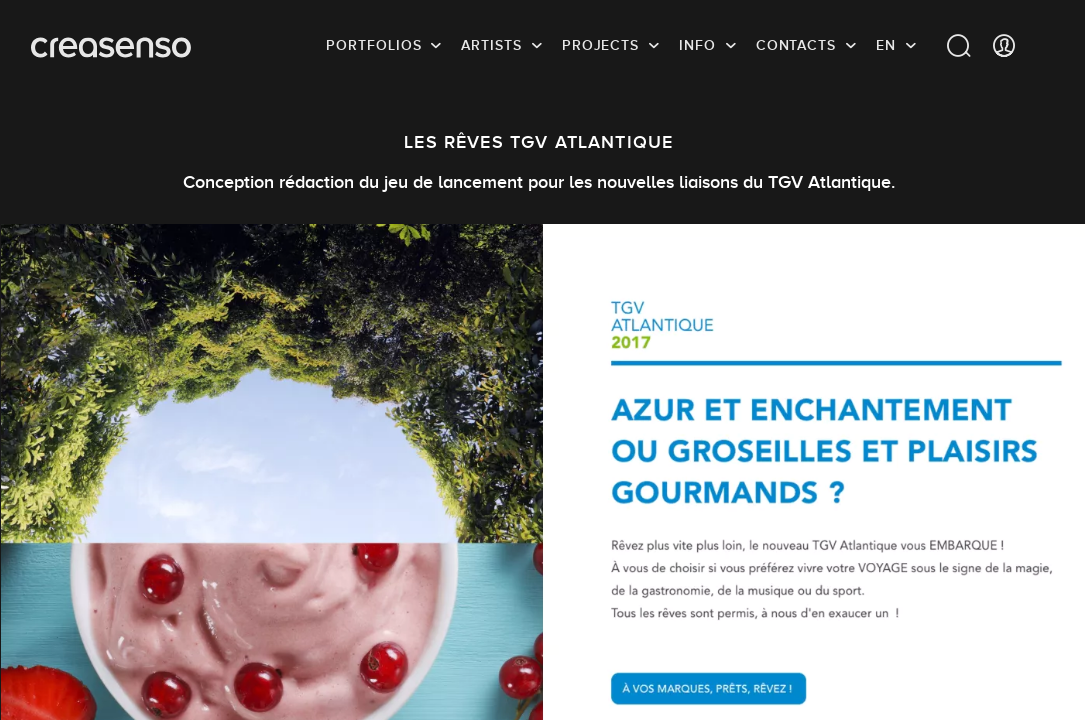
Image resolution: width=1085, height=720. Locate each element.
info (697, 45)
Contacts (796, 45)
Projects (600, 45)
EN (886, 45)
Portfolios (373, 45)
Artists (491, 45)
